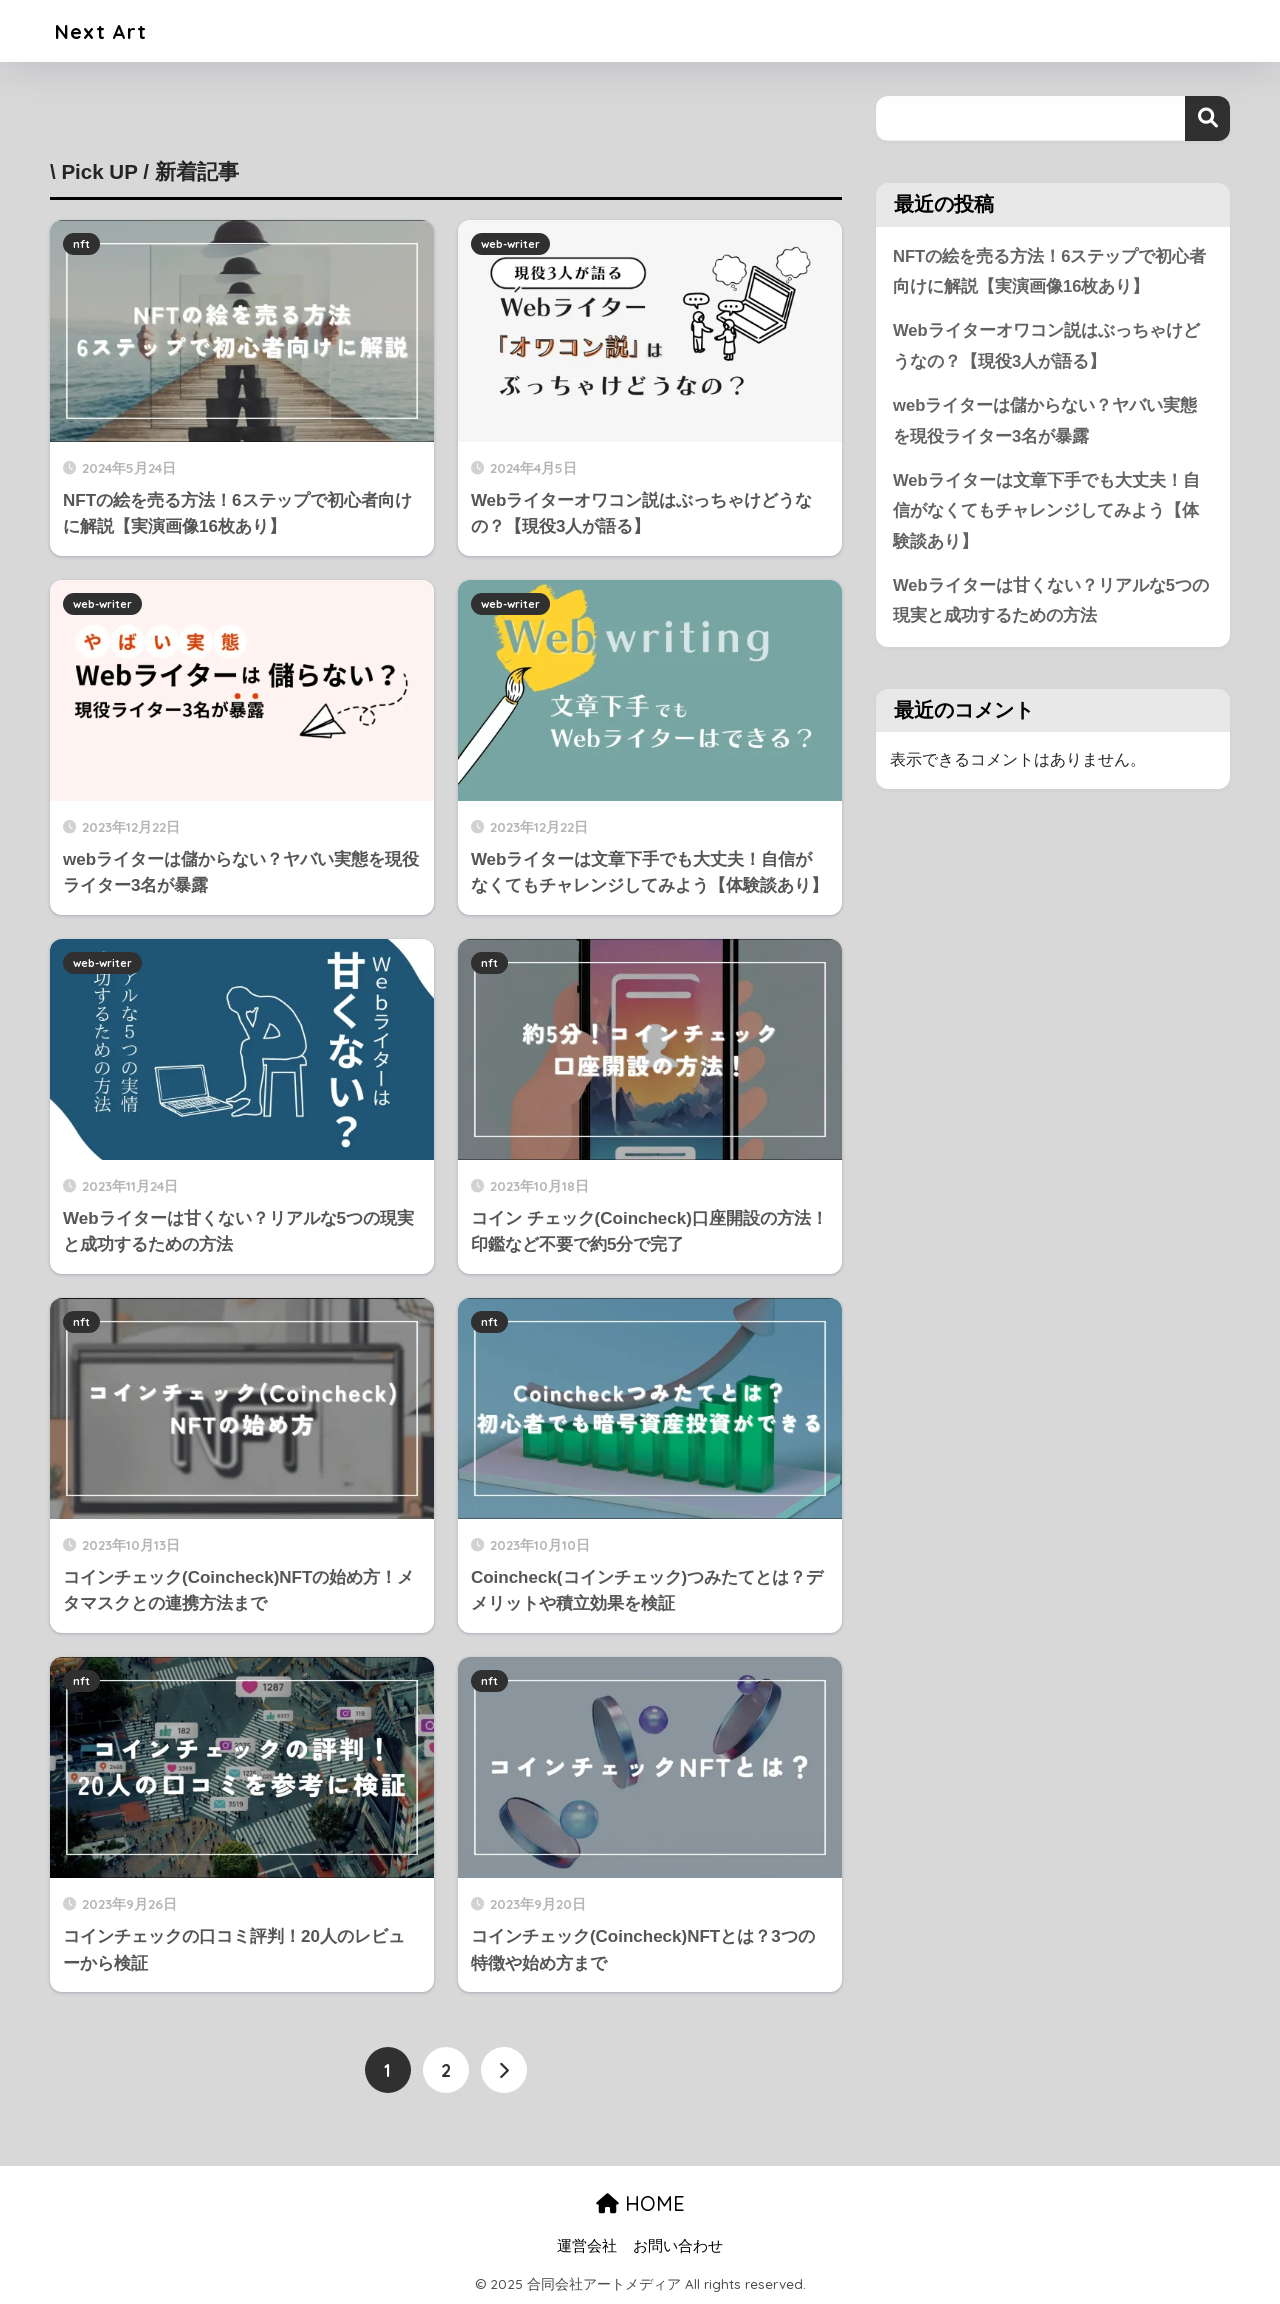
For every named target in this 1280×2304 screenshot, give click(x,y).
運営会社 (587, 2245)
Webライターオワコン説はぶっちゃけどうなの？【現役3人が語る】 (1046, 347)
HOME (640, 2203)
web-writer (510, 244)
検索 (1207, 118)
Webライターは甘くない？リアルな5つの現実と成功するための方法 (1051, 604)
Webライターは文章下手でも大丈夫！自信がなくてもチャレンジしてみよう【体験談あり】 (1046, 513)
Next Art (107, 30)
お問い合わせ (678, 2245)
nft (81, 244)
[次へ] (504, 2070)
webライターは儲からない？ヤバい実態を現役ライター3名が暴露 (1045, 422)
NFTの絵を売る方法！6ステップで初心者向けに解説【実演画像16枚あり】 (1050, 272)
